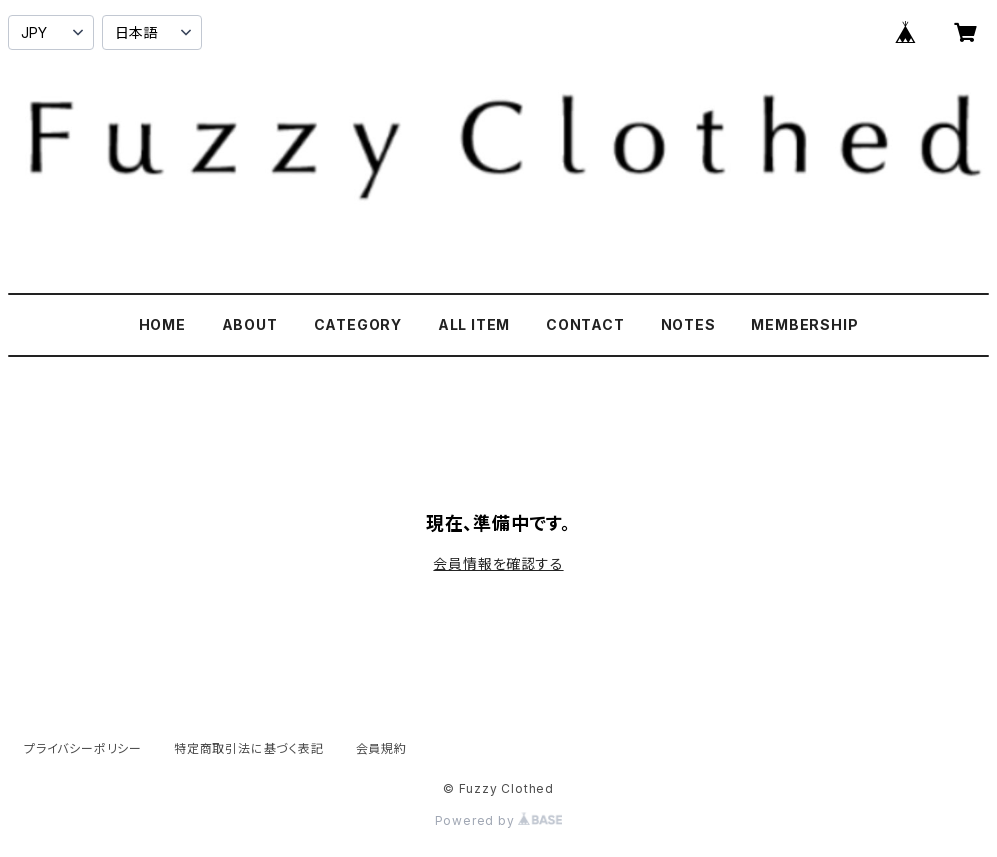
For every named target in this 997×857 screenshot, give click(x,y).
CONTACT (585, 324)
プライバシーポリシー (83, 748)
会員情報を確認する (498, 563)
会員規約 (381, 748)
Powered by (499, 820)
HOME (162, 324)
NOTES (688, 324)
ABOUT (250, 324)
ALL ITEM (474, 324)
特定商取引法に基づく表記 (249, 748)
